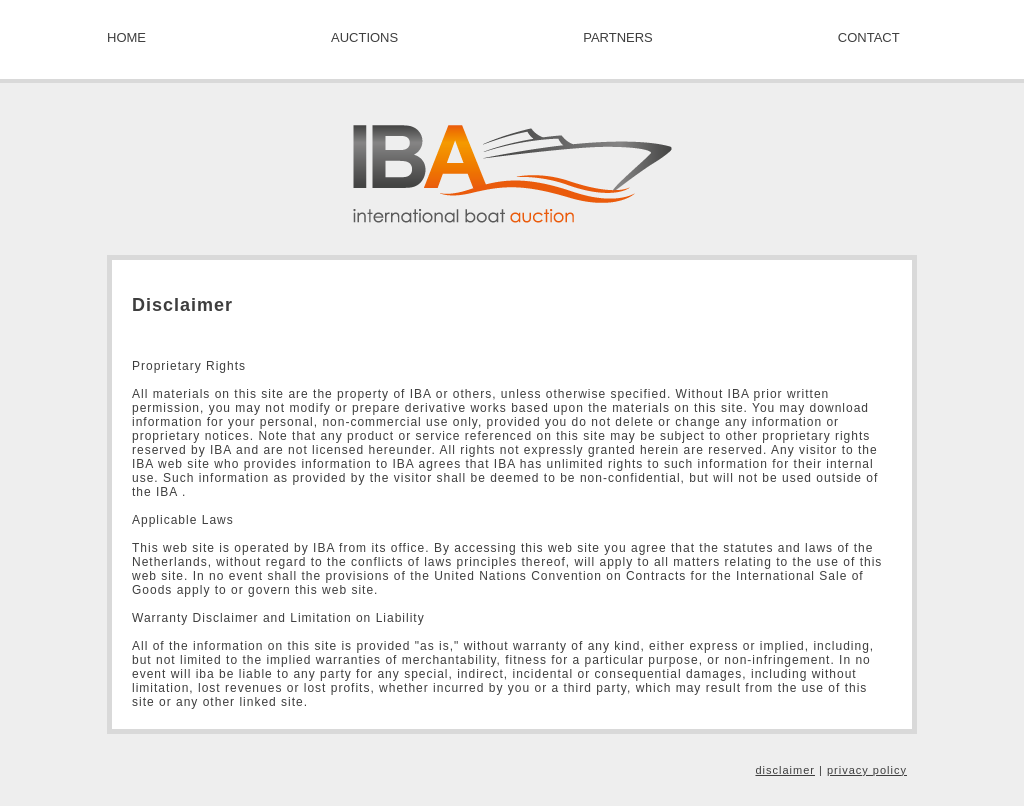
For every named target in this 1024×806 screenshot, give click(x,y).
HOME (126, 37)
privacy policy (867, 770)
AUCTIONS (364, 37)
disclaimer (785, 770)
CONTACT (869, 37)
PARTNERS (618, 37)
